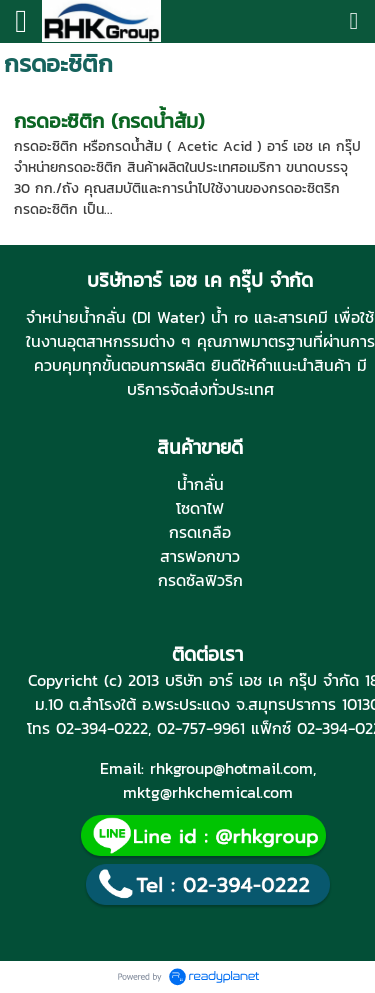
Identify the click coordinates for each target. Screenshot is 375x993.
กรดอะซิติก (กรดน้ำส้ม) (109, 121)
